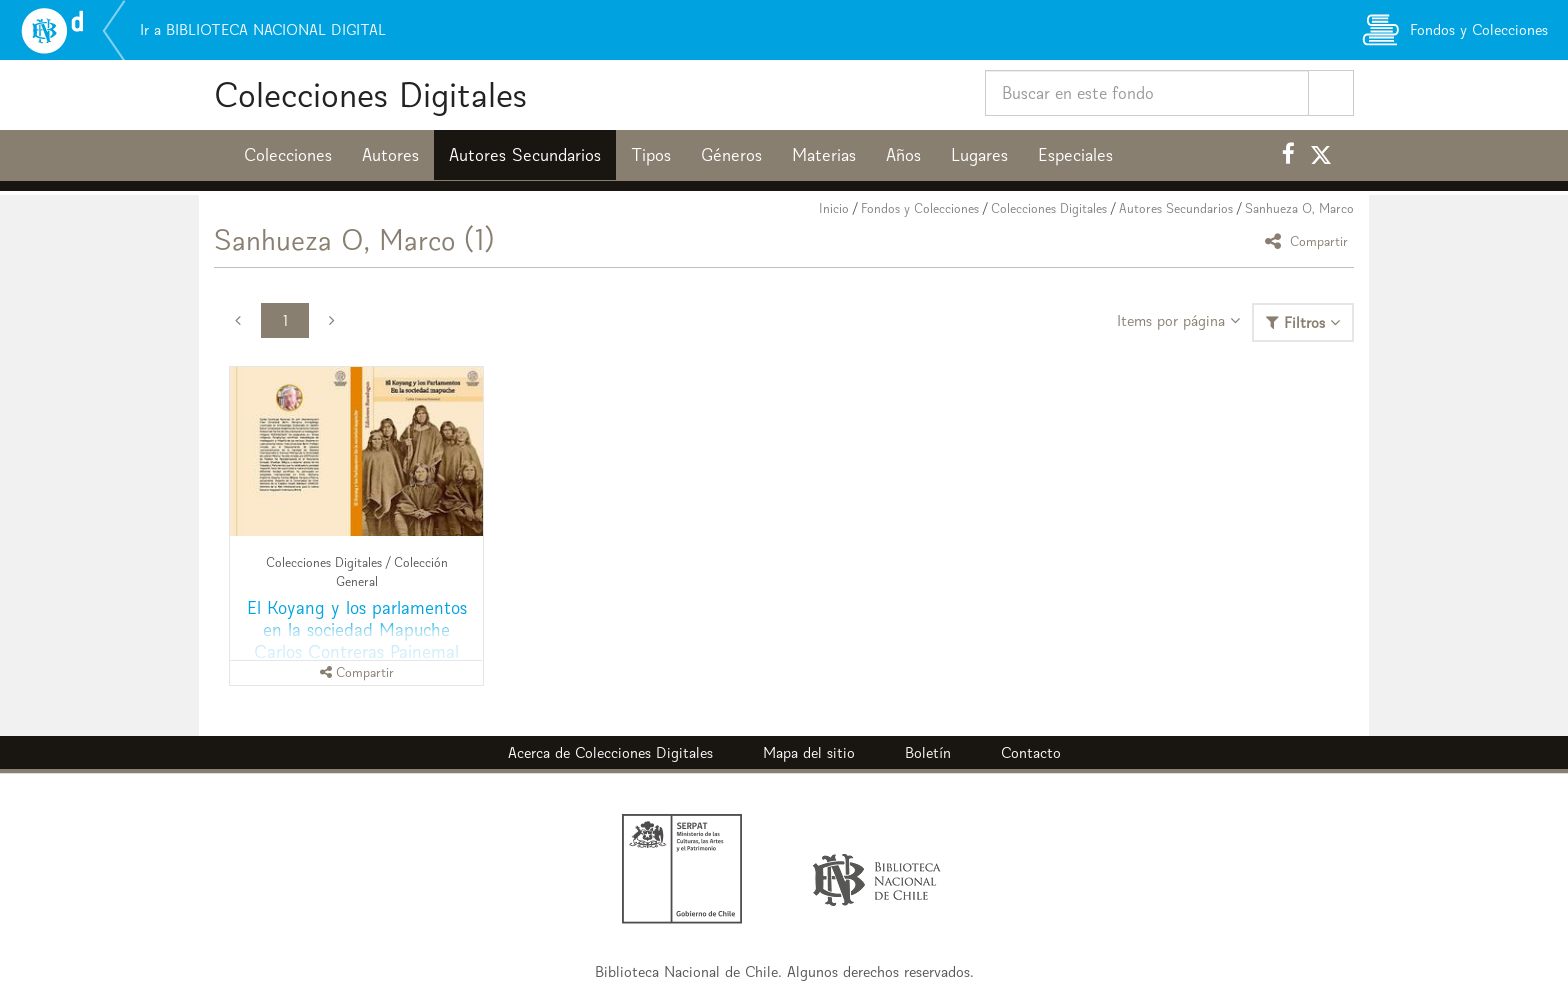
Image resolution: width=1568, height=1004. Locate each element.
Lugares (979, 155)
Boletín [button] (928, 752)
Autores (390, 155)
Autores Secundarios (525, 155)
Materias (824, 155)
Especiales (1075, 155)
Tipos (651, 155)
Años (903, 155)
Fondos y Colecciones (920, 208)
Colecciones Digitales (370, 94)
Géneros (731, 155)
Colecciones (288, 155)
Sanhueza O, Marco (1299, 208)
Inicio (834, 208)
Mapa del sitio (809, 752)
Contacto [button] (1031, 752)
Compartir (1309, 240)
